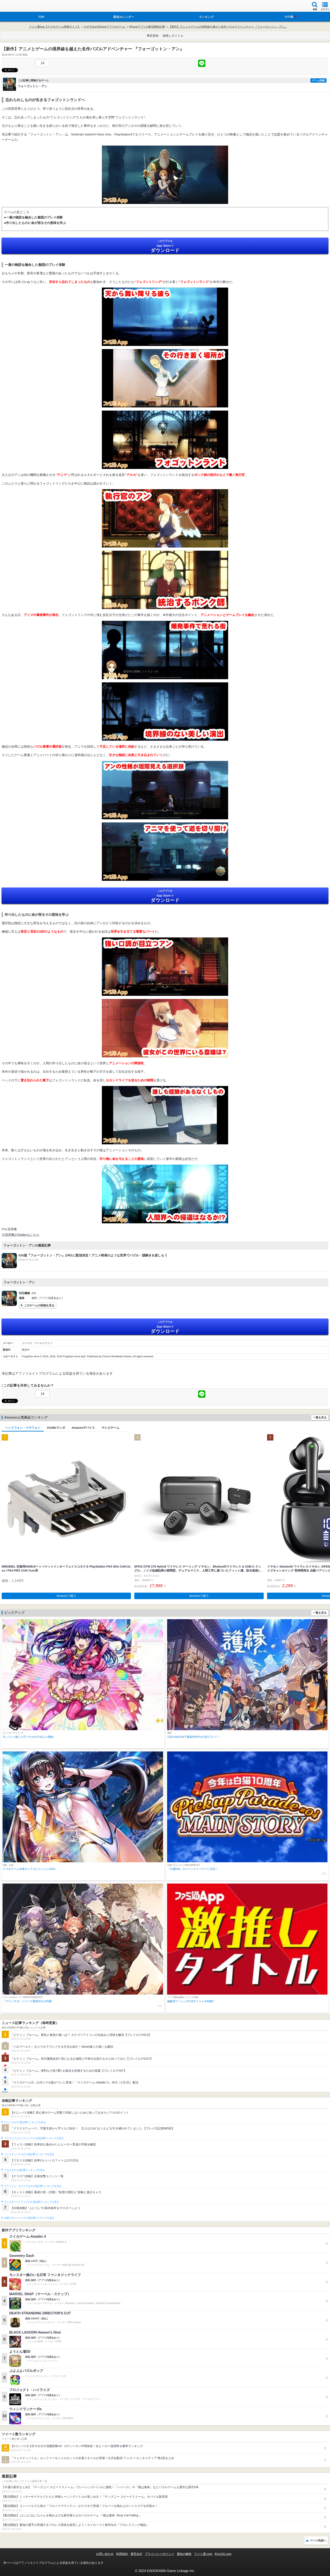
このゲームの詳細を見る (39, 1305)
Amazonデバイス (83, 1427)
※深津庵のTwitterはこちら (20, 1234)
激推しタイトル (173, 35)
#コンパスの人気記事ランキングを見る (25, 2122)
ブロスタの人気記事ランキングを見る (24, 2170)
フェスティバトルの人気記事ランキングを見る (29, 2154)
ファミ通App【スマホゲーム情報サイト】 (54, 26)
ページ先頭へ (318, 2540)
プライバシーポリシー (159, 2554)
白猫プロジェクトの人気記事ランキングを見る (29, 2218)
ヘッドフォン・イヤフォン (22, 1427)
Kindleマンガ (56, 1427)
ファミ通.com (203, 2554)
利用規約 (122, 2554)
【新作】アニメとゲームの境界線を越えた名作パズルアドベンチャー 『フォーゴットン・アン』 (228, 26)
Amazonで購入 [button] (66, 1595)
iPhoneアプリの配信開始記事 (147, 26)
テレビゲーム (110, 1427)
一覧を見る (320, 1417)
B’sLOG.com (223, 2554)
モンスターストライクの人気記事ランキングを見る (31, 2202)
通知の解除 (184, 2554)
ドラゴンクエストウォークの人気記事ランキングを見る (34, 2138)
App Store (165, 246)
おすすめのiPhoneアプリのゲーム (104, 26)
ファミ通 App (16, 6)
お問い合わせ (105, 2554)
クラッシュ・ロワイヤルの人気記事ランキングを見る (32, 2186)
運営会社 (136, 2554)
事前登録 (152, 35)
